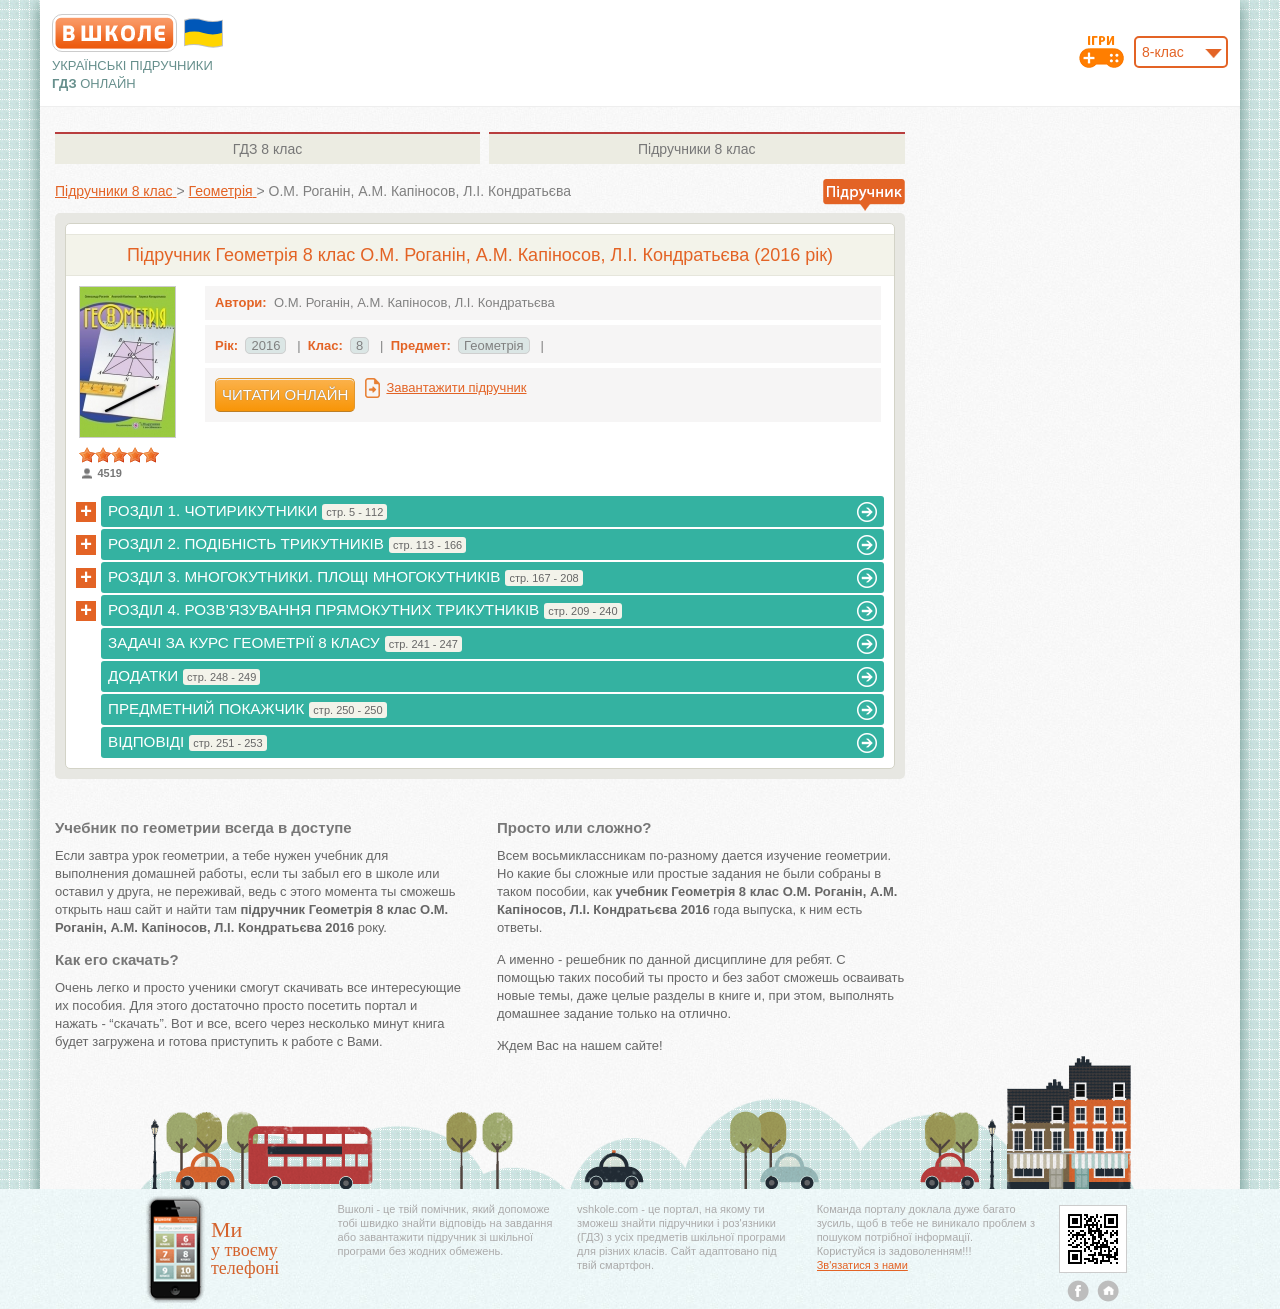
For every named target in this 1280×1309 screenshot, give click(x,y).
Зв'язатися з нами (862, 1265)
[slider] (119, 455)
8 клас (267, 149)
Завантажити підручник (456, 387)
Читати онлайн (285, 394)
